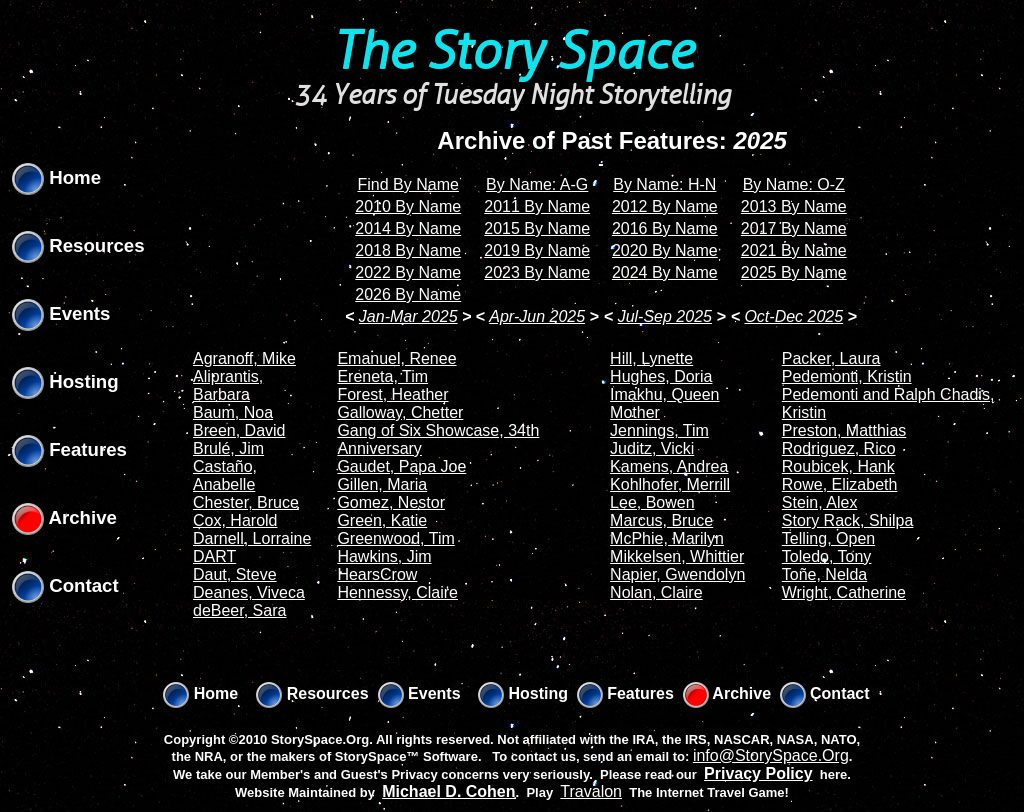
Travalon (591, 791)
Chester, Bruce (246, 502)
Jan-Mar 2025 (408, 316)
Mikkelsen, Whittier (677, 556)
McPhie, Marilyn (667, 538)
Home (56, 177)
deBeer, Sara (239, 610)
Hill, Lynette (651, 358)
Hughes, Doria (661, 376)
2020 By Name (665, 250)
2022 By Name (408, 272)
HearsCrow (377, 574)
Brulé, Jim (228, 448)
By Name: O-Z (794, 184)
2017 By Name (794, 228)
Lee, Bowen (652, 502)
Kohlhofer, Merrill (670, 484)
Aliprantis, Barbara (228, 385)
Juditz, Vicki (652, 448)
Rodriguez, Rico (839, 448)
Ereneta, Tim (382, 376)
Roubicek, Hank (838, 466)
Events (61, 313)
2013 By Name (794, 206)
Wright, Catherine (844, 592)
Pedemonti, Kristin (847, 376)
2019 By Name (537, 250)
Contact (65, 585)
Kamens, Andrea (669, 466)
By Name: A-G (537, 184)
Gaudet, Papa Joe (401, 466)
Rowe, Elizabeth (840, 484)
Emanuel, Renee (396, 358)
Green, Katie (382, 520)
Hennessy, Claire (397, 592)
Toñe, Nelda (824, 574)
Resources (78, 245)
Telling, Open (828, 538)
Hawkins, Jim (384, 556)
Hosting (65, 381)
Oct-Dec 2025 (793, 316)
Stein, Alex (820, 502)
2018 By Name (408, 250)
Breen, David (239, 430)
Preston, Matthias (844, 430)
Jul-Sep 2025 (665, 316)
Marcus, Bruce (661, 520)
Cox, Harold (235, 520)
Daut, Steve (235, 574)
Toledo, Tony (827, 556)
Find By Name (408, 184)
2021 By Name (794, 250)
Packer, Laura (831, 358)
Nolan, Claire (656, 592)
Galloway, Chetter (400, 412)
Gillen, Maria (382, 484)
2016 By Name (665, 228)
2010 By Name (408, 206)
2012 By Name (665, 206)
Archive (64, 517)
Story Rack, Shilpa (848, 520)
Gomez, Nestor (391, 502)
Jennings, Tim (659, 430)
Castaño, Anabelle (225, 475)
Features (69, 449)
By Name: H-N (664, 184)
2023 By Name (537, 272)
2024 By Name (665, 272)
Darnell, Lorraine (252, 538)
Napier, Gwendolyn (677, 574)
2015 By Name (537, 228)
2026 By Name (408, 294)
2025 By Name (794, 272)
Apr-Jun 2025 (537, 316)
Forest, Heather (392, 394)
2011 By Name (537, 206)
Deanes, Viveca (249, 592)
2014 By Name (408, 228)
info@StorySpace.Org (771, 755)
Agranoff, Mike (244, 358)
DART (214, 556)
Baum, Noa (233, 412)
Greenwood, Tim (395, 538)
